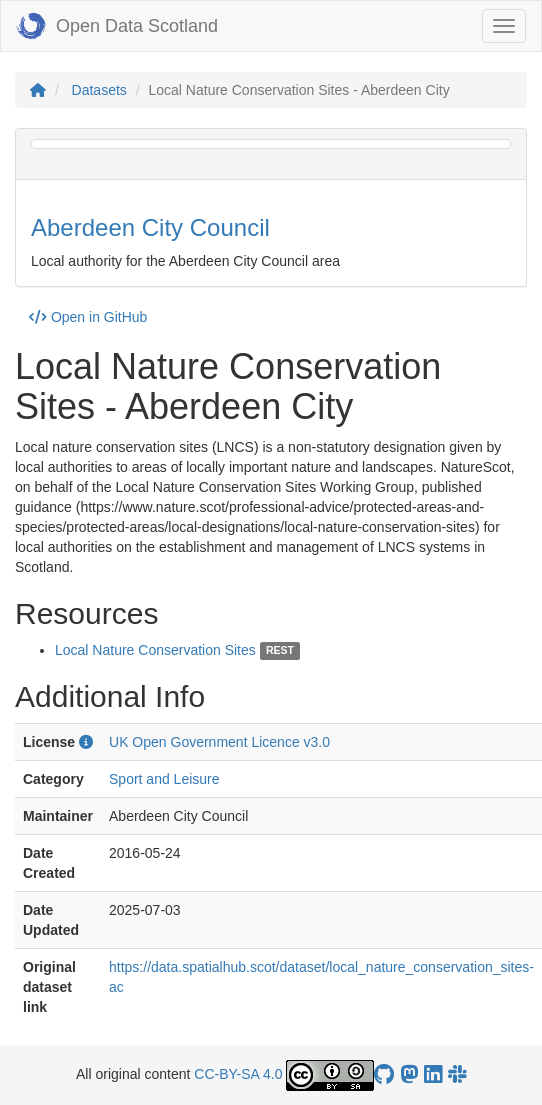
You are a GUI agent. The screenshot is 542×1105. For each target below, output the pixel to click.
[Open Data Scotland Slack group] (457, 1074)
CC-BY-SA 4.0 (238, 1074)
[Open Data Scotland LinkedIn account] (433, 1074)
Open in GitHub (88, 317)
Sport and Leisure (164, 779)
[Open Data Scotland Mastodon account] (409, 1074)
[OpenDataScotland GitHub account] (384, 1074)
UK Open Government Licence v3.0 (219, 742)
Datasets (99, 90)
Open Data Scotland (117, 26)
